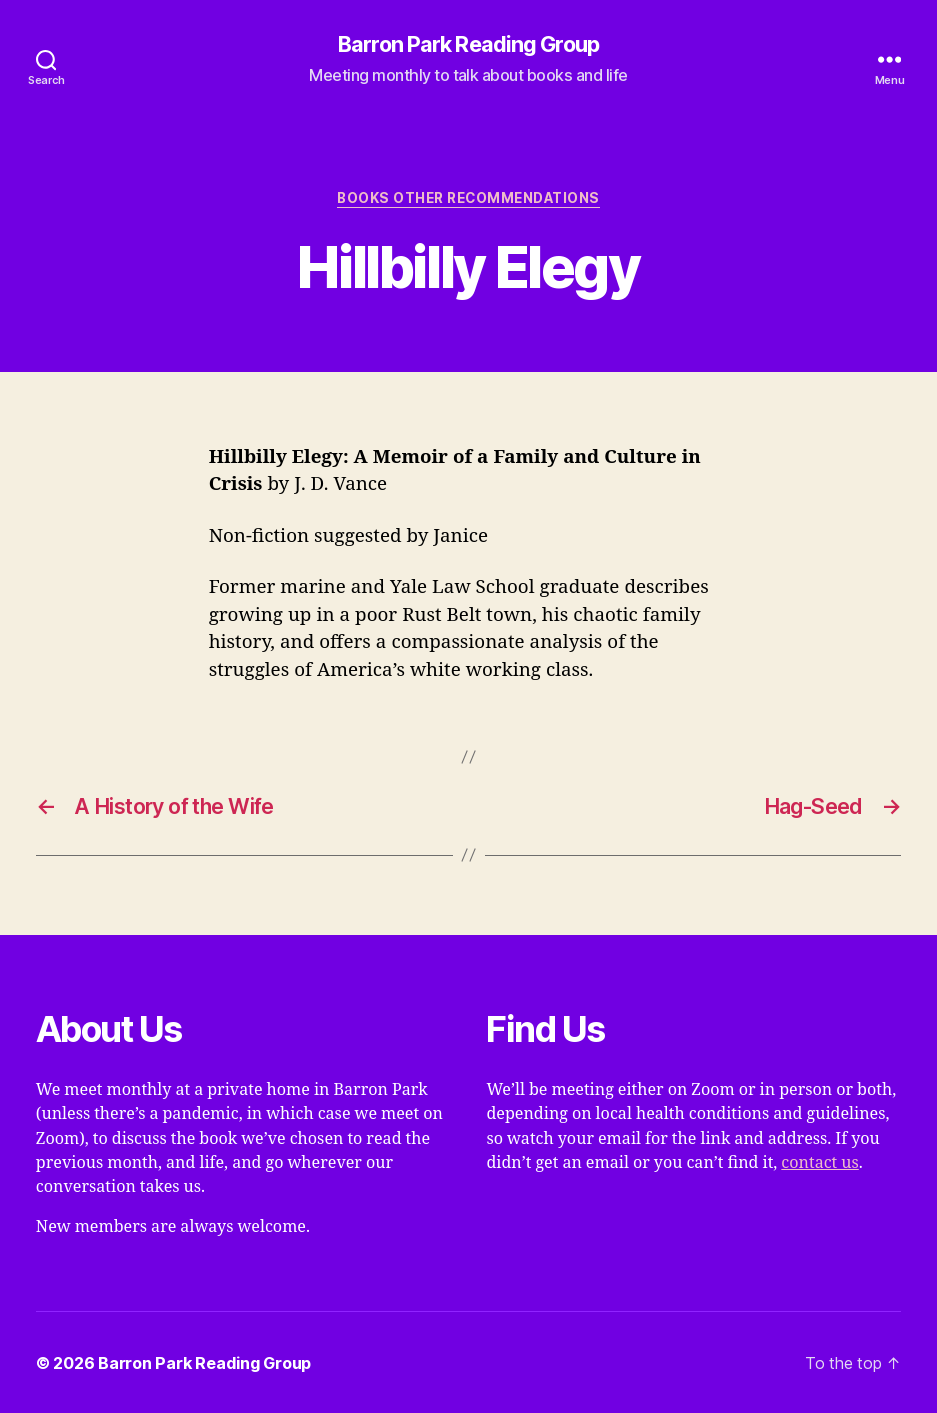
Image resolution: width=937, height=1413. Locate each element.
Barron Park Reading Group (468, 45)
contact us (819, 1163)
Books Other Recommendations (468, 198)
